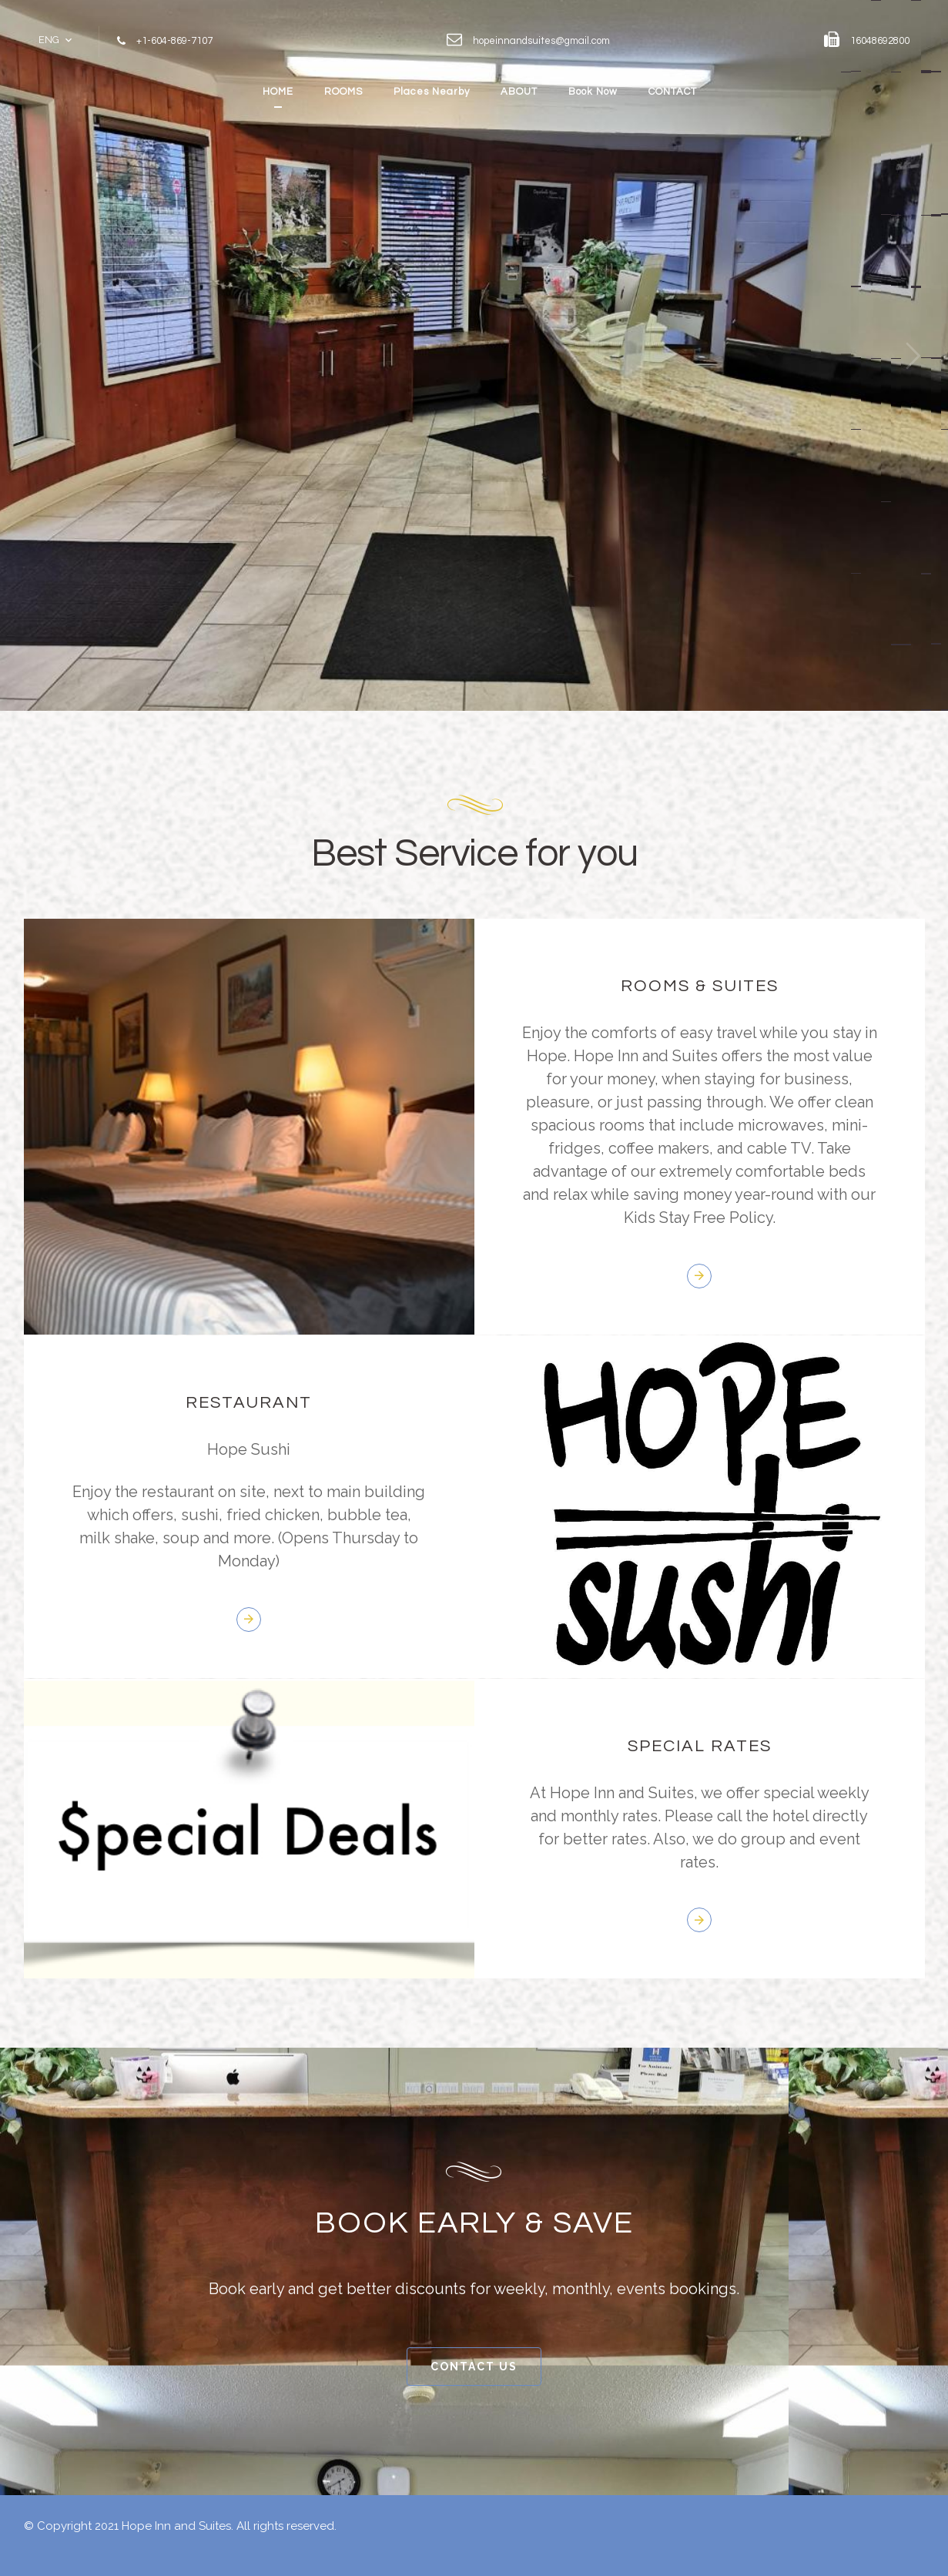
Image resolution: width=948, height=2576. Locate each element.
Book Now (593, 91)
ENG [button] (49, 39)
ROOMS (343, 91)
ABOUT (519, 91)
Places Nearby (432, 91)
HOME (278, 91)
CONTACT (672, 91)
